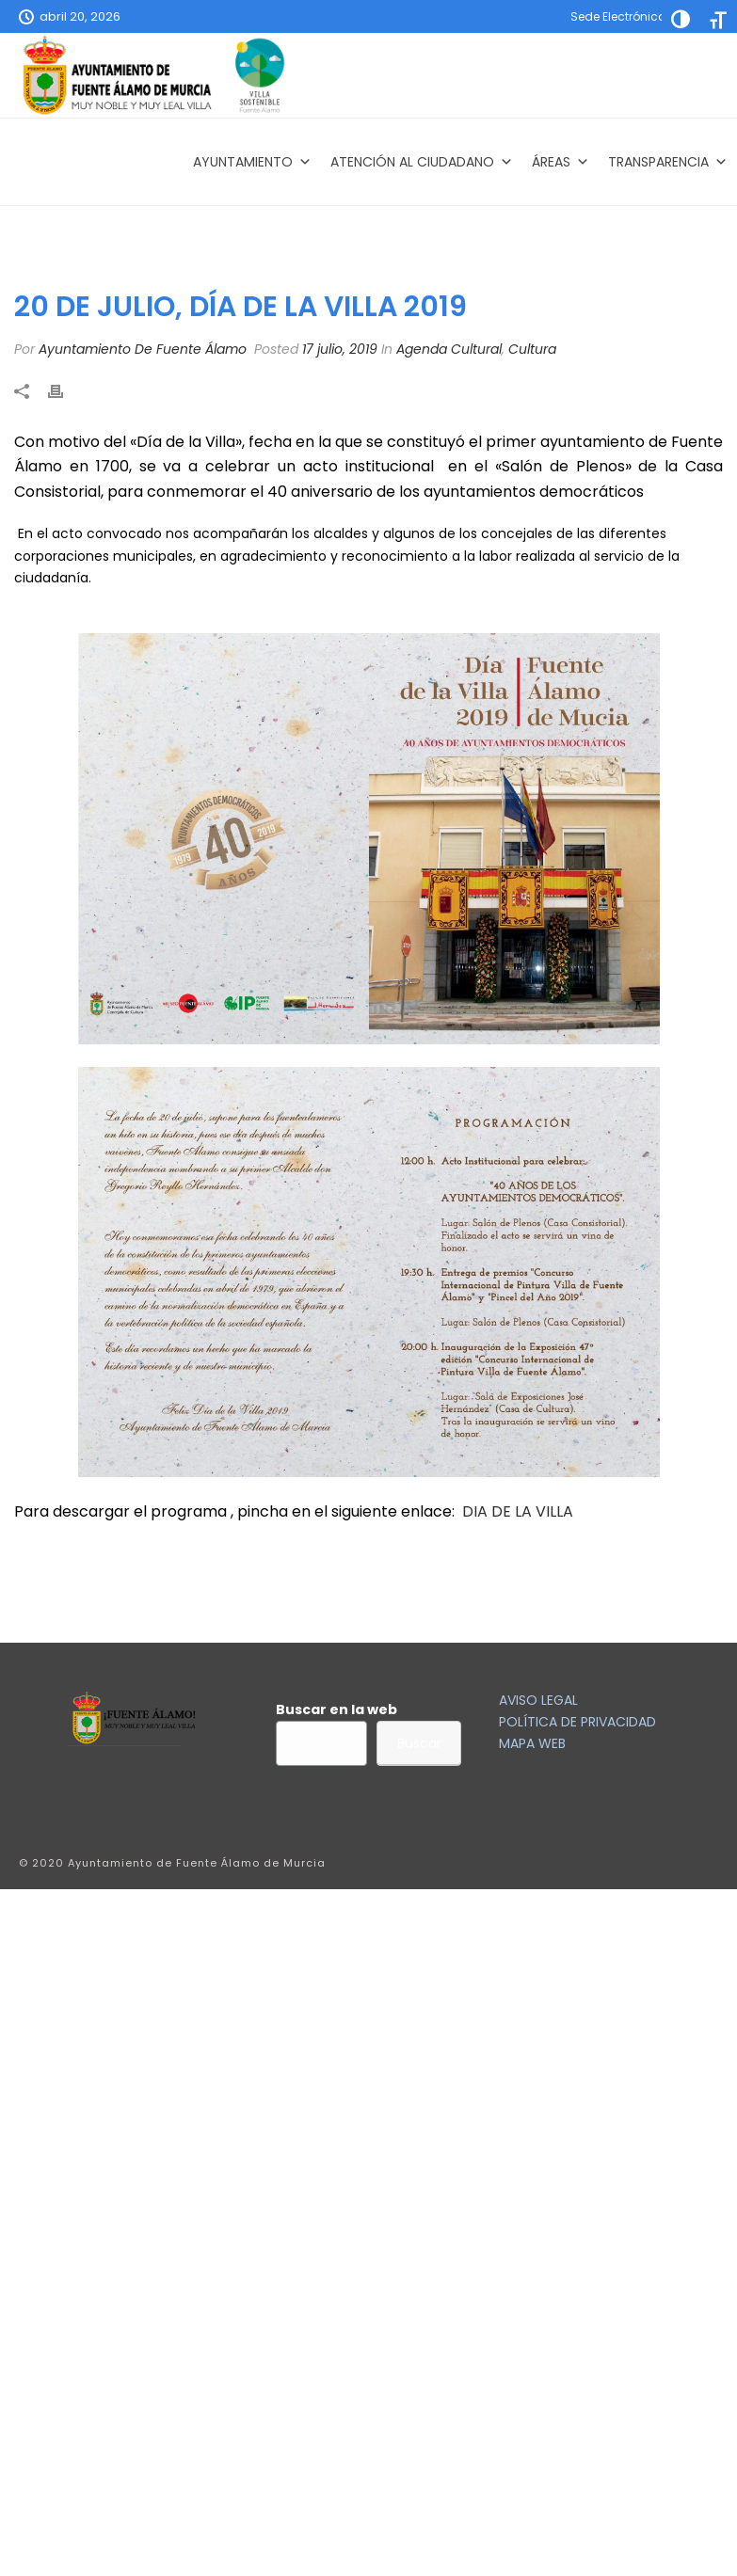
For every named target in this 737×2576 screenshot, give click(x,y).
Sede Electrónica (618, 16)
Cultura (532, 349)
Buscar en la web (336, 1709)
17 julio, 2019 (339, 349)
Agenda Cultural (449, 349)
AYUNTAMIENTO (252, 161)
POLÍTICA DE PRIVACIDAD (577, 1721)
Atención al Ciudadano (421, 161)
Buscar (419, 1743)
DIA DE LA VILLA (517, 1511)
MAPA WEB (532, 1743)
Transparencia (668, 161)
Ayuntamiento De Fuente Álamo (143, 349)
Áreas (560, 161)
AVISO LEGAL (538, 1700)
